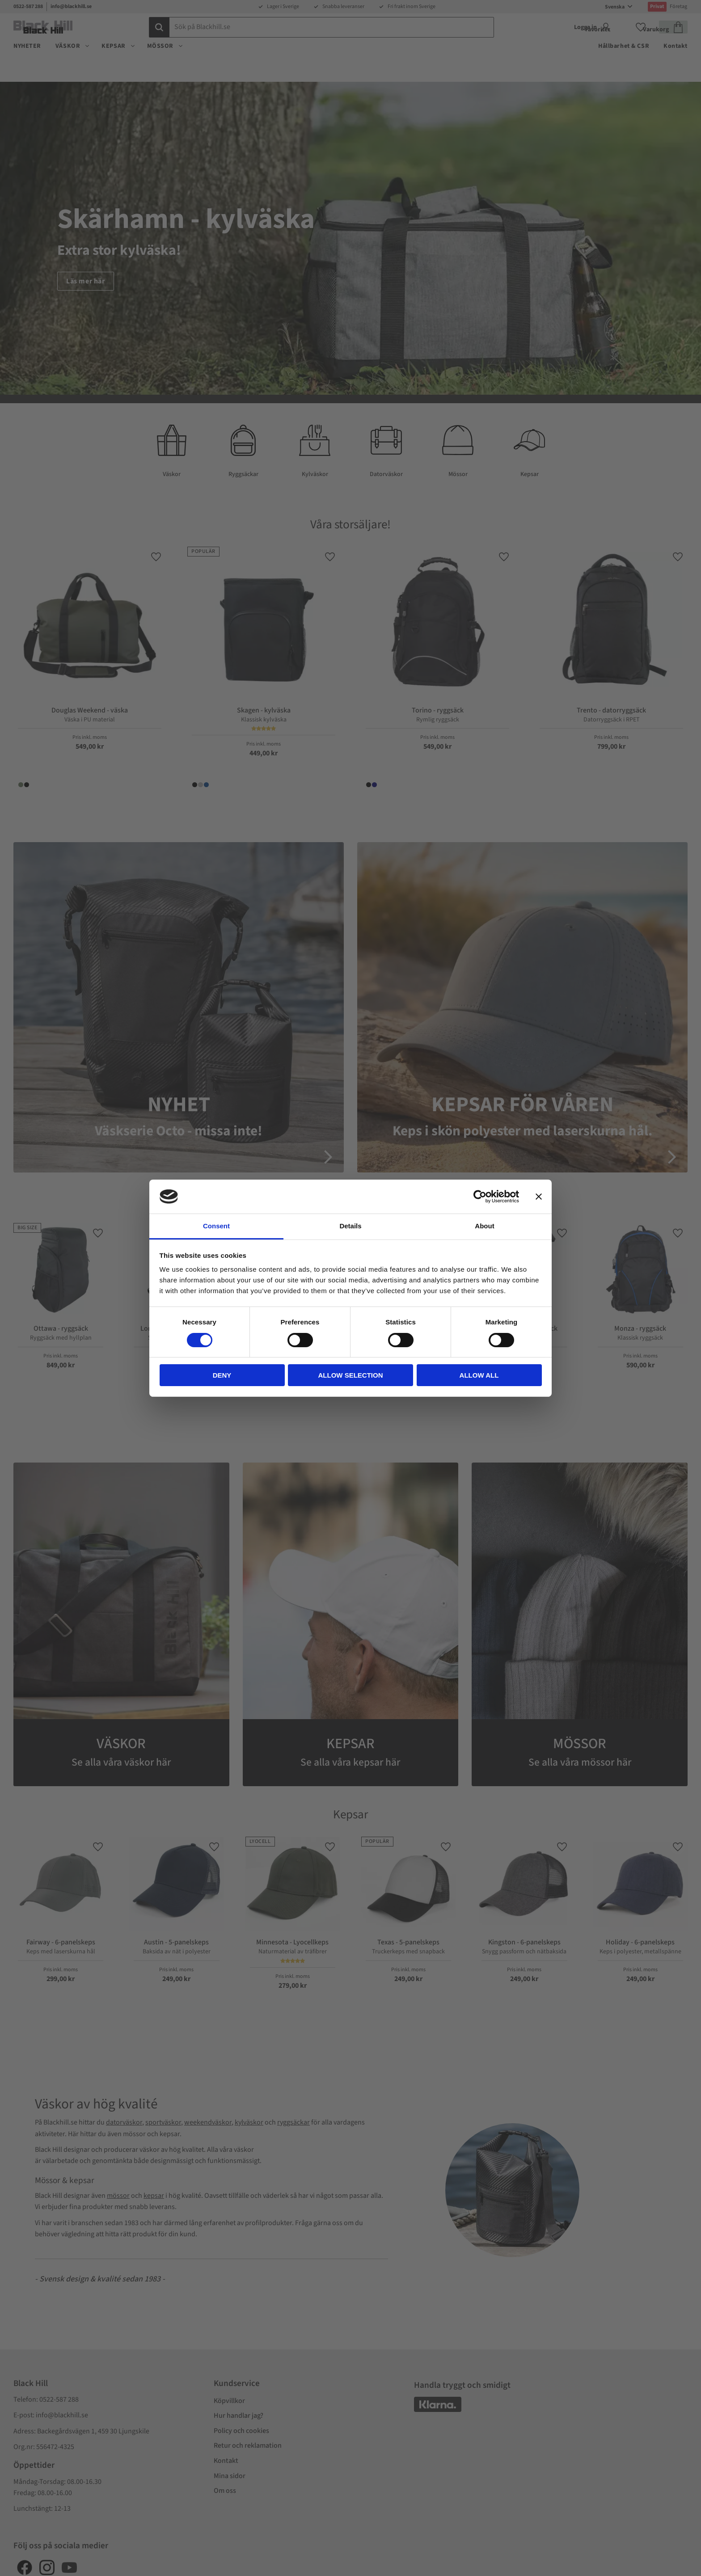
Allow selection (350, 1375)
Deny (222, 1375)
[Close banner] (539, 1196)
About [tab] (484, 1226)
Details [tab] (350, 1226)
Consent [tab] (216, 1226)
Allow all (479, 1375)
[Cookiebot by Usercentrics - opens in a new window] (480, 1196)
